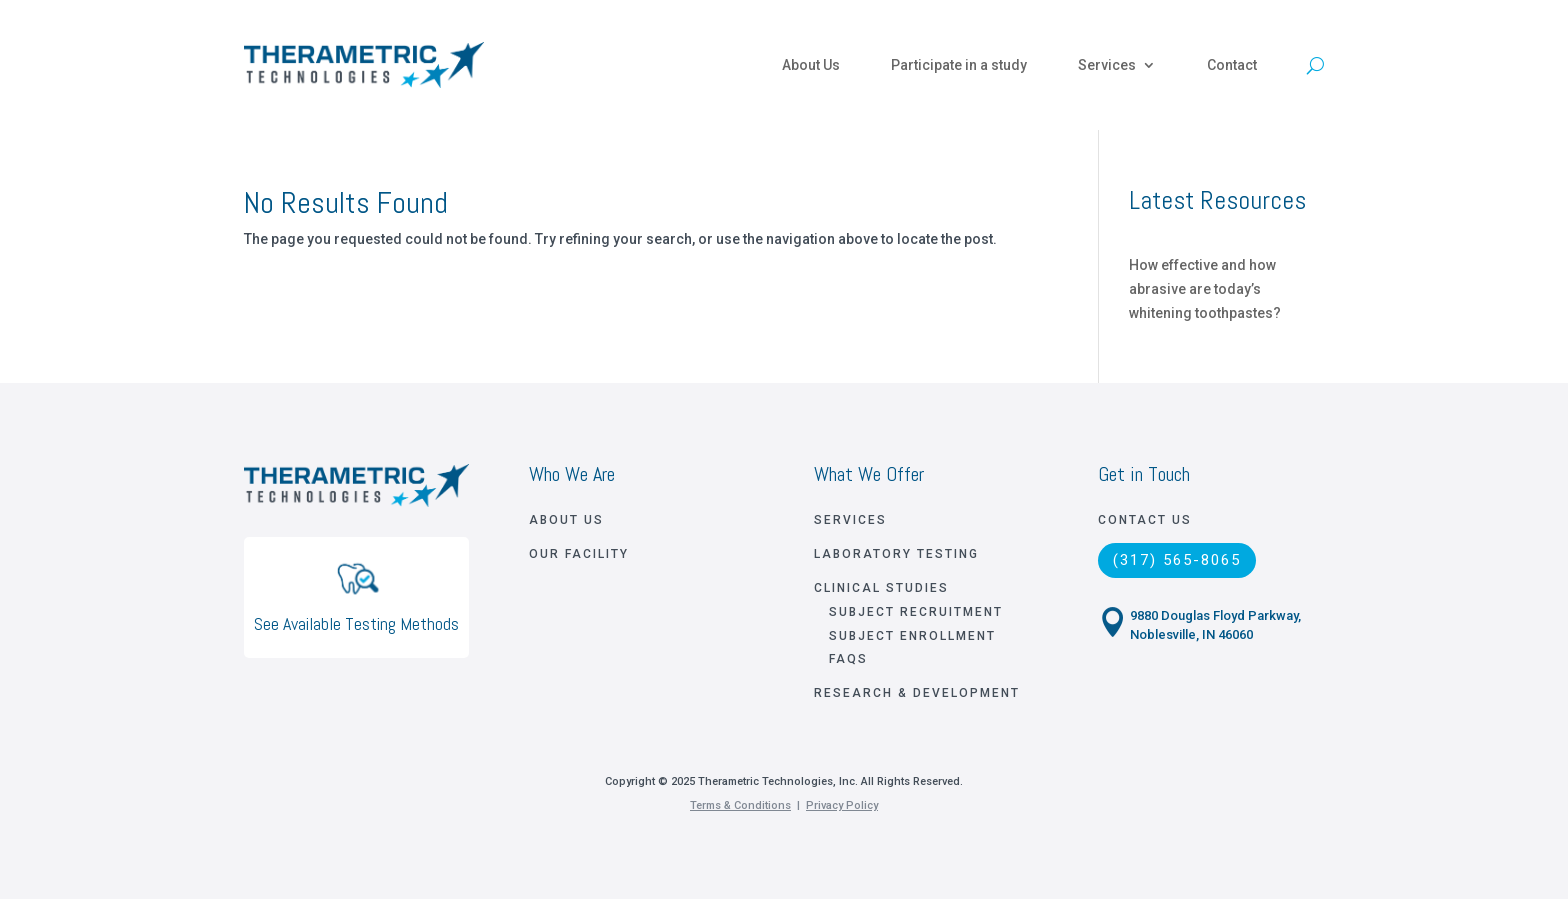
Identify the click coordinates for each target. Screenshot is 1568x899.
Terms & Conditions (740, 805)
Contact (1232, 65)
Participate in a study (959, 65)
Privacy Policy (842, 805)
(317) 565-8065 (1177, 560)
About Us (811, 65)
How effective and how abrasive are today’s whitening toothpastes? (1205, 289)
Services (1107, 65)
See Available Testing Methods (356, 623)
